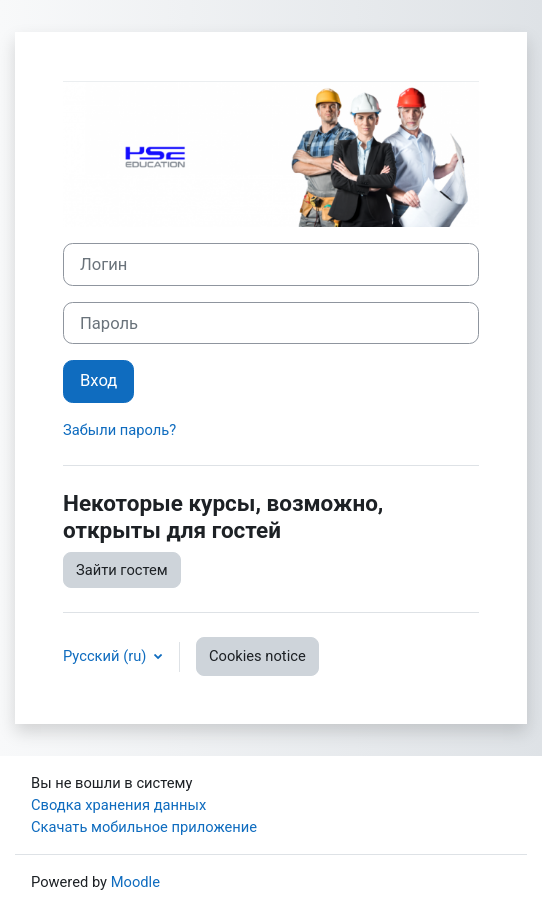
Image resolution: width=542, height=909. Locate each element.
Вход (98, 380)
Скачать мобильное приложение (144, 827)
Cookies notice (257, 656)
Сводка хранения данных (118, 805)
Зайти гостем (122, 570)
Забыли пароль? (119, 430)
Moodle (135, 882)
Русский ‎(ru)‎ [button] (106, 656)
